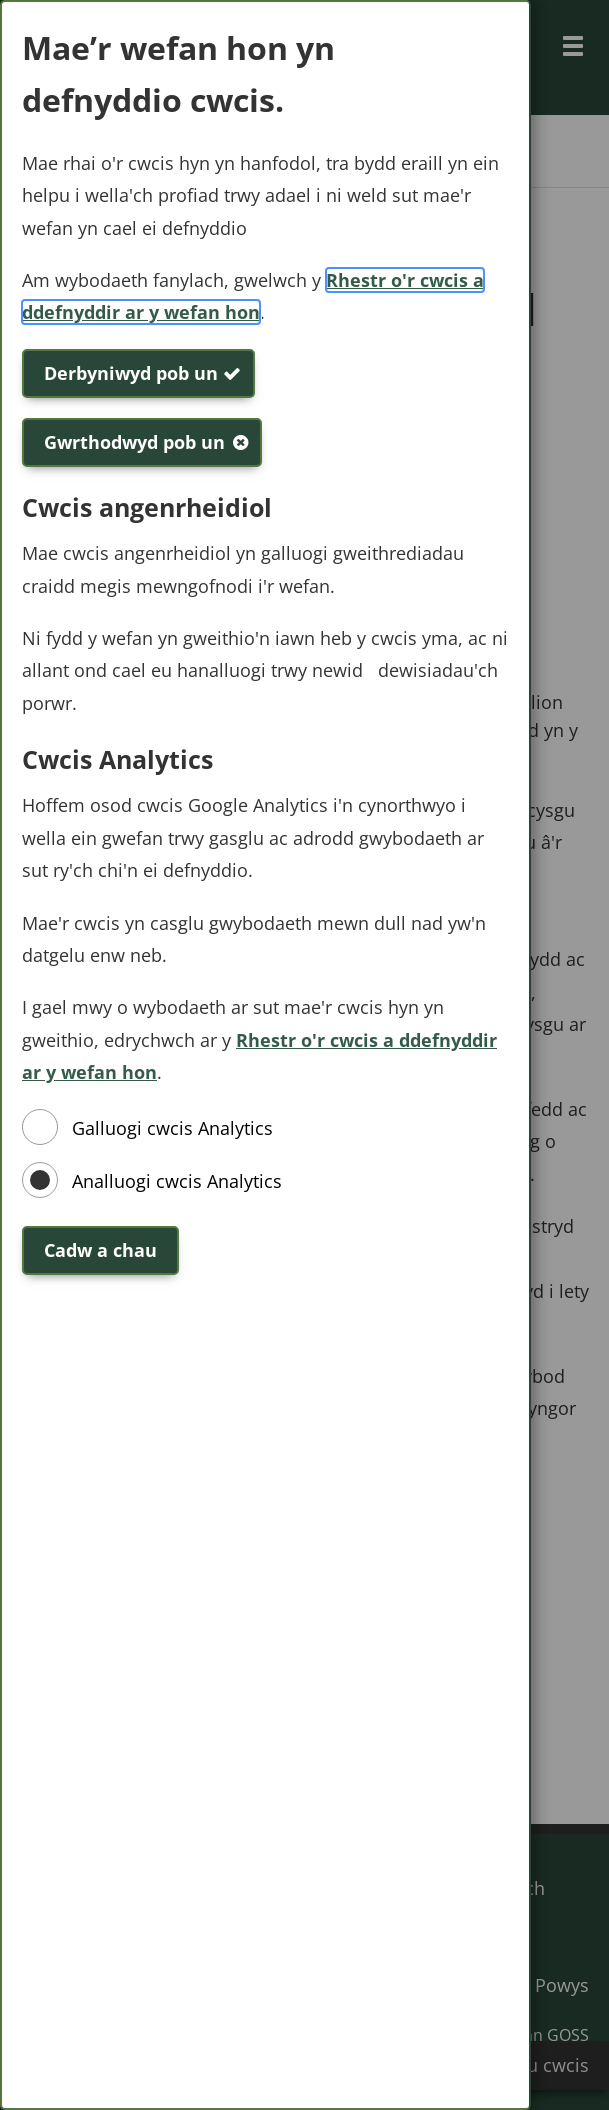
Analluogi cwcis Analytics (177, 1181)
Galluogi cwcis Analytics (172, 1128)
